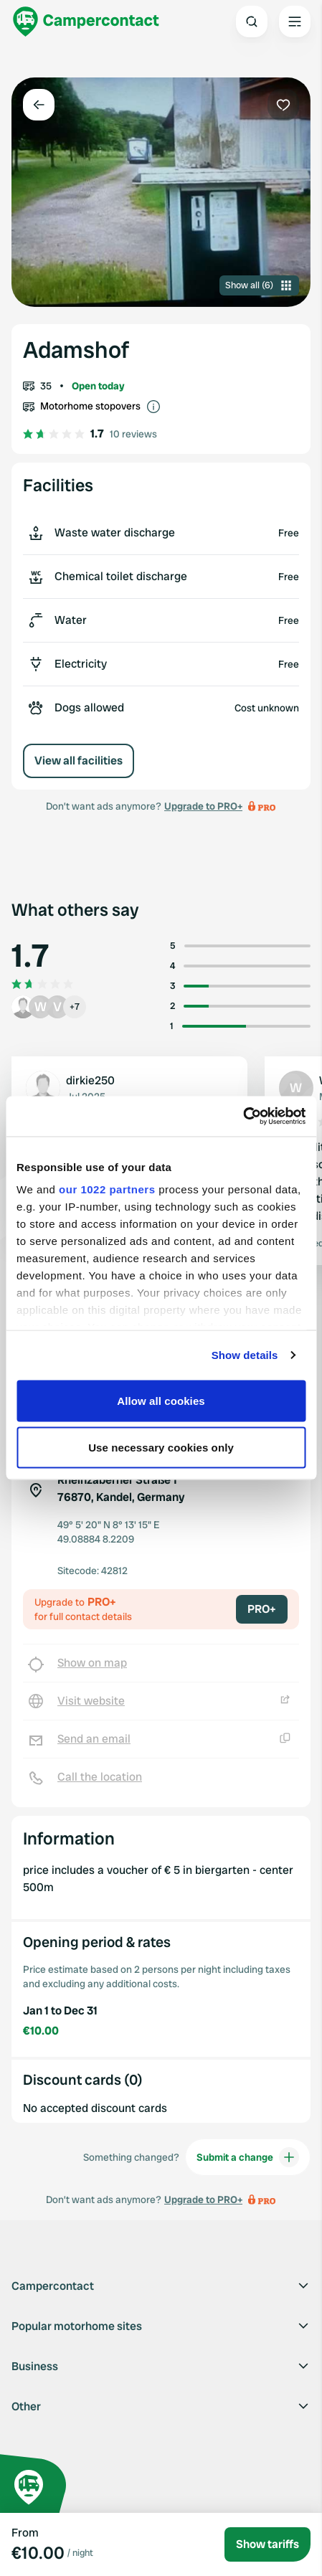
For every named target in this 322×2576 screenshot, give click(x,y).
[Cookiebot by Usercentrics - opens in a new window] (243, 1116)
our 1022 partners (107, 1189)
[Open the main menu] (295, 21)
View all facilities (78, 760)
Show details (245, 1355)
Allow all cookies (161, 1400)
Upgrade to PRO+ (203, 806)
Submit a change (247, 2157)
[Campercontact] (86, 21)
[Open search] (251, 21)
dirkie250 (90, 1080)
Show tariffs (267, 2544)
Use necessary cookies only (161, 1447)
